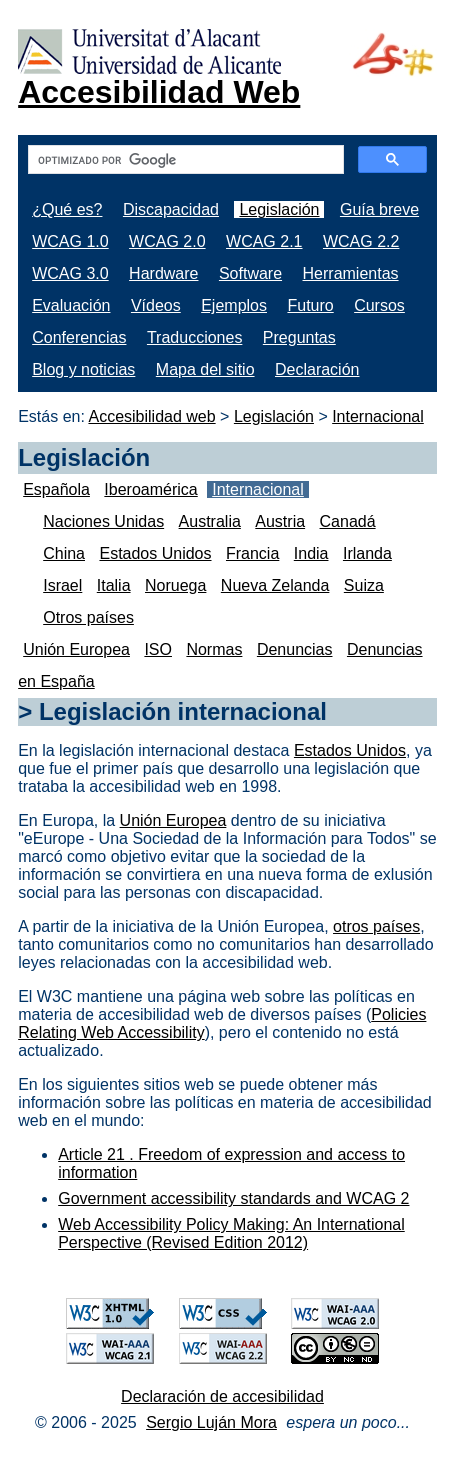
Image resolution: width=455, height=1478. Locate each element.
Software (250, 273)
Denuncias (295, 649)
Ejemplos (234, 305)
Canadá (348, 521)
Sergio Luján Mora (211, 1422)
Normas (214, 649)
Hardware (163, 273)
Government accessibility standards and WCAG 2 (233, 1198)
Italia (114, 585)
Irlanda (367, 553)
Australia (210, 521)
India (311, 553)
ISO (158, 649)
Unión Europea (76, 649)
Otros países (88, 617)
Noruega (175, 585)
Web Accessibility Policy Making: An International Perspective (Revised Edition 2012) (231, 1233)
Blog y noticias (83, 369)
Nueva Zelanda (275, 585)
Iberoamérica (150, 489)
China (64, 553)
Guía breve (379, 209)
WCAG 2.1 (264, 241)
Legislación (279, 209)
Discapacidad (171, 209)
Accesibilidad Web (159, 92)
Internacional (378, 416)
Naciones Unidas (103, 521)
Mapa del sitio (205, 369)
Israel (62, 585)
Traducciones (194, 337)
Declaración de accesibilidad (222, 1396)
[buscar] (184, 160)
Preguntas (299, 337)
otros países (376, 926)
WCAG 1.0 (70, 241)
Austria (280, 521)
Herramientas (351, 273)
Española (56, 489)
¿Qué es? (67, 209)
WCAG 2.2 (361, 241)
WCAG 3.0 (70, 273)
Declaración (317, 369)
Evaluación (71, 305)
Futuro (310, 305)
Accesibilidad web (151, 416)
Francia (252, 553)
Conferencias (79, 337)
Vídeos (156, 305)
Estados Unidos (155, 553)
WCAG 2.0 (167, 241)
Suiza (364, 585)
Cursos (379, 305)
